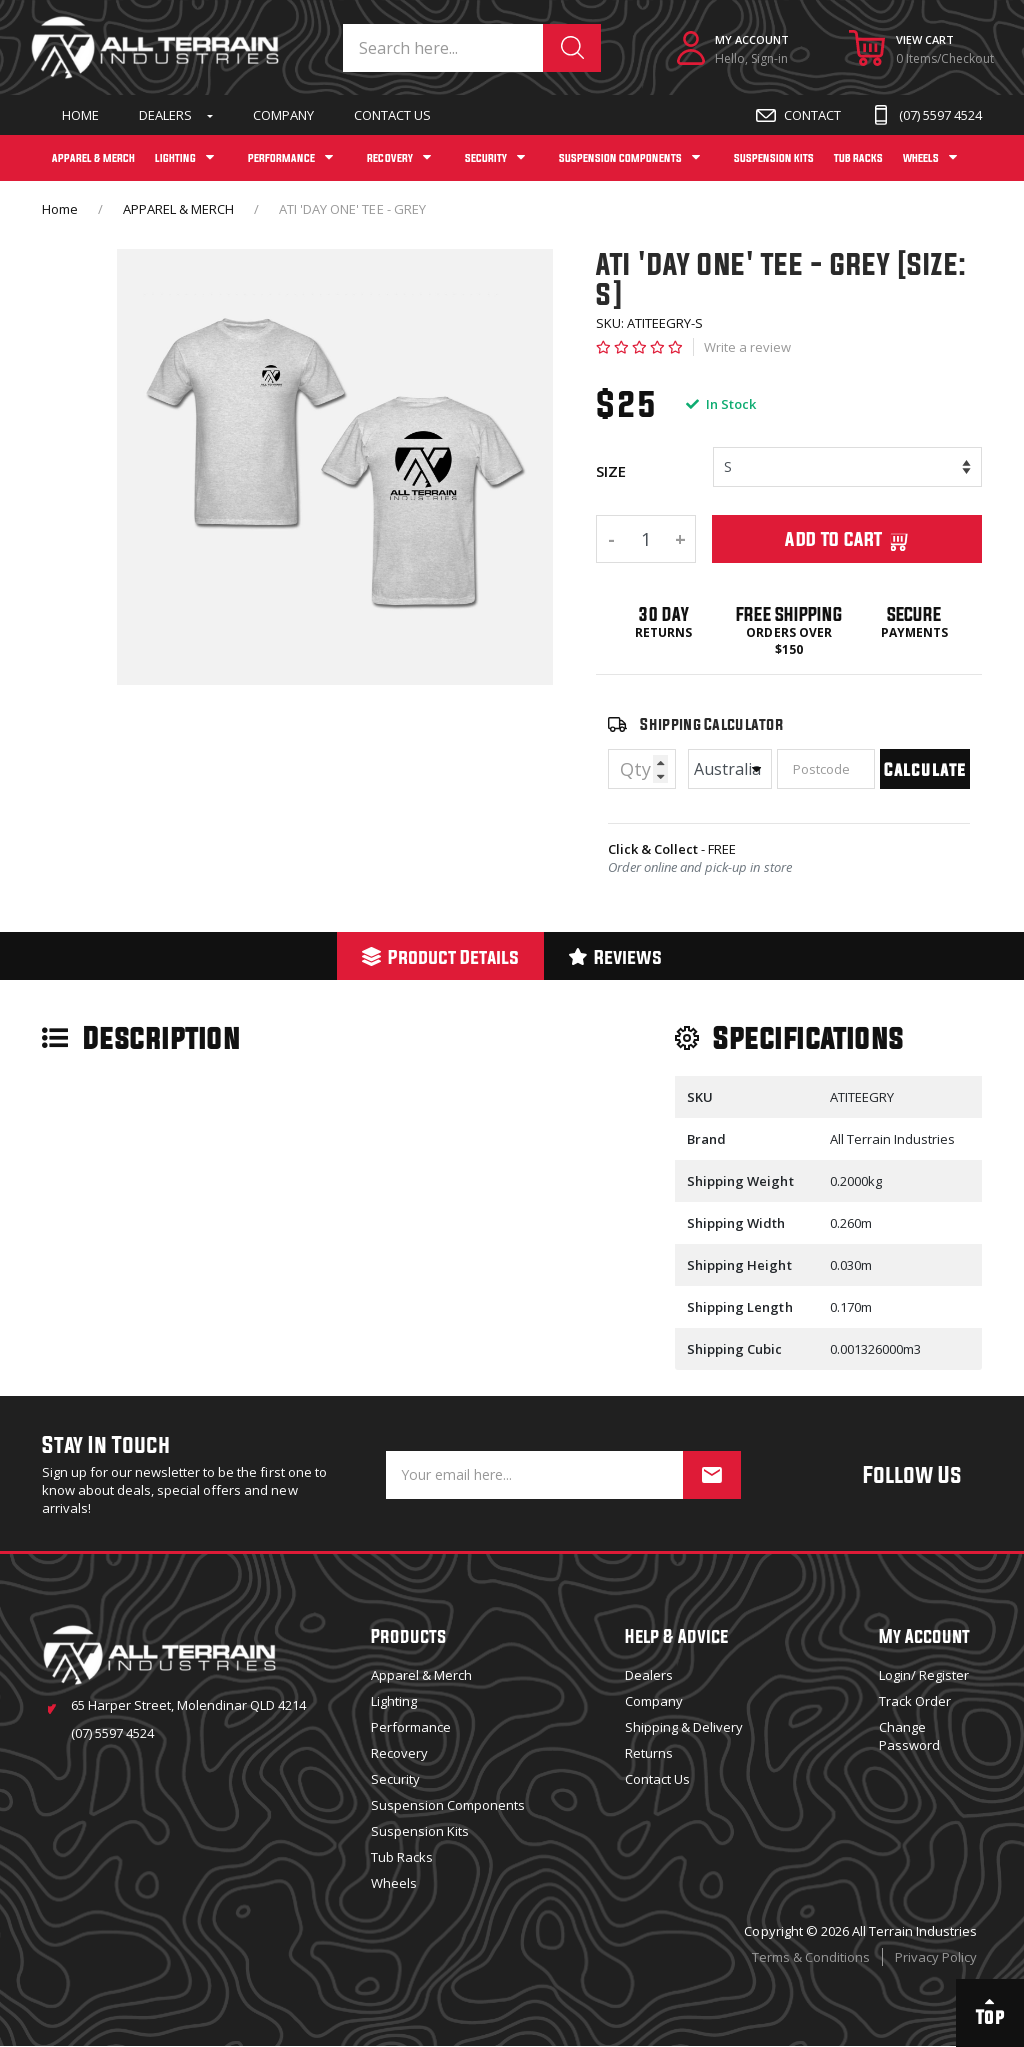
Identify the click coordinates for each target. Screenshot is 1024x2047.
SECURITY (486, 158)
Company (283, 115)
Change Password (909, 1736)
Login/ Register (924, 1675)
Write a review (747, 347)
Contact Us (392, 115)
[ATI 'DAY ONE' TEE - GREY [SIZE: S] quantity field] (646, 539)
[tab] (440, 956)
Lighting (394, 1701)
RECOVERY (389, 158)
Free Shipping (788, 614)
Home (80, 115)
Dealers (165, 115)
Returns (663, 633)
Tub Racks (402, 1857)
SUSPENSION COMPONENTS (620, 158)
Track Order (915, 1701)
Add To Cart (847, 539)
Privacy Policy (936, 1957)
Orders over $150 (788, 641)
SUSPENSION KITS (774, 158)
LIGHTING (175, 158)
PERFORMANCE (281, 158)
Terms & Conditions (811, 1957)
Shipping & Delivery (684, 1727)
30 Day (663, 614)
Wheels (394, 1883)
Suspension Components (448, 1805)
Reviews (615, 956)
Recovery (399, 1753)
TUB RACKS (858, 158)
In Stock (721, 404)
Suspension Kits (420, 1831)
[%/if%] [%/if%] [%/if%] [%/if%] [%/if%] (847, 467)
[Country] (730, 769)
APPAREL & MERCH (93, 158)
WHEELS (921, 158)
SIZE (611, 471)
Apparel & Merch (421, 1675)
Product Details (440, 956)
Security (395, 1779)
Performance (411, 1727)
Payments (914, 633)
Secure (914, 614)
